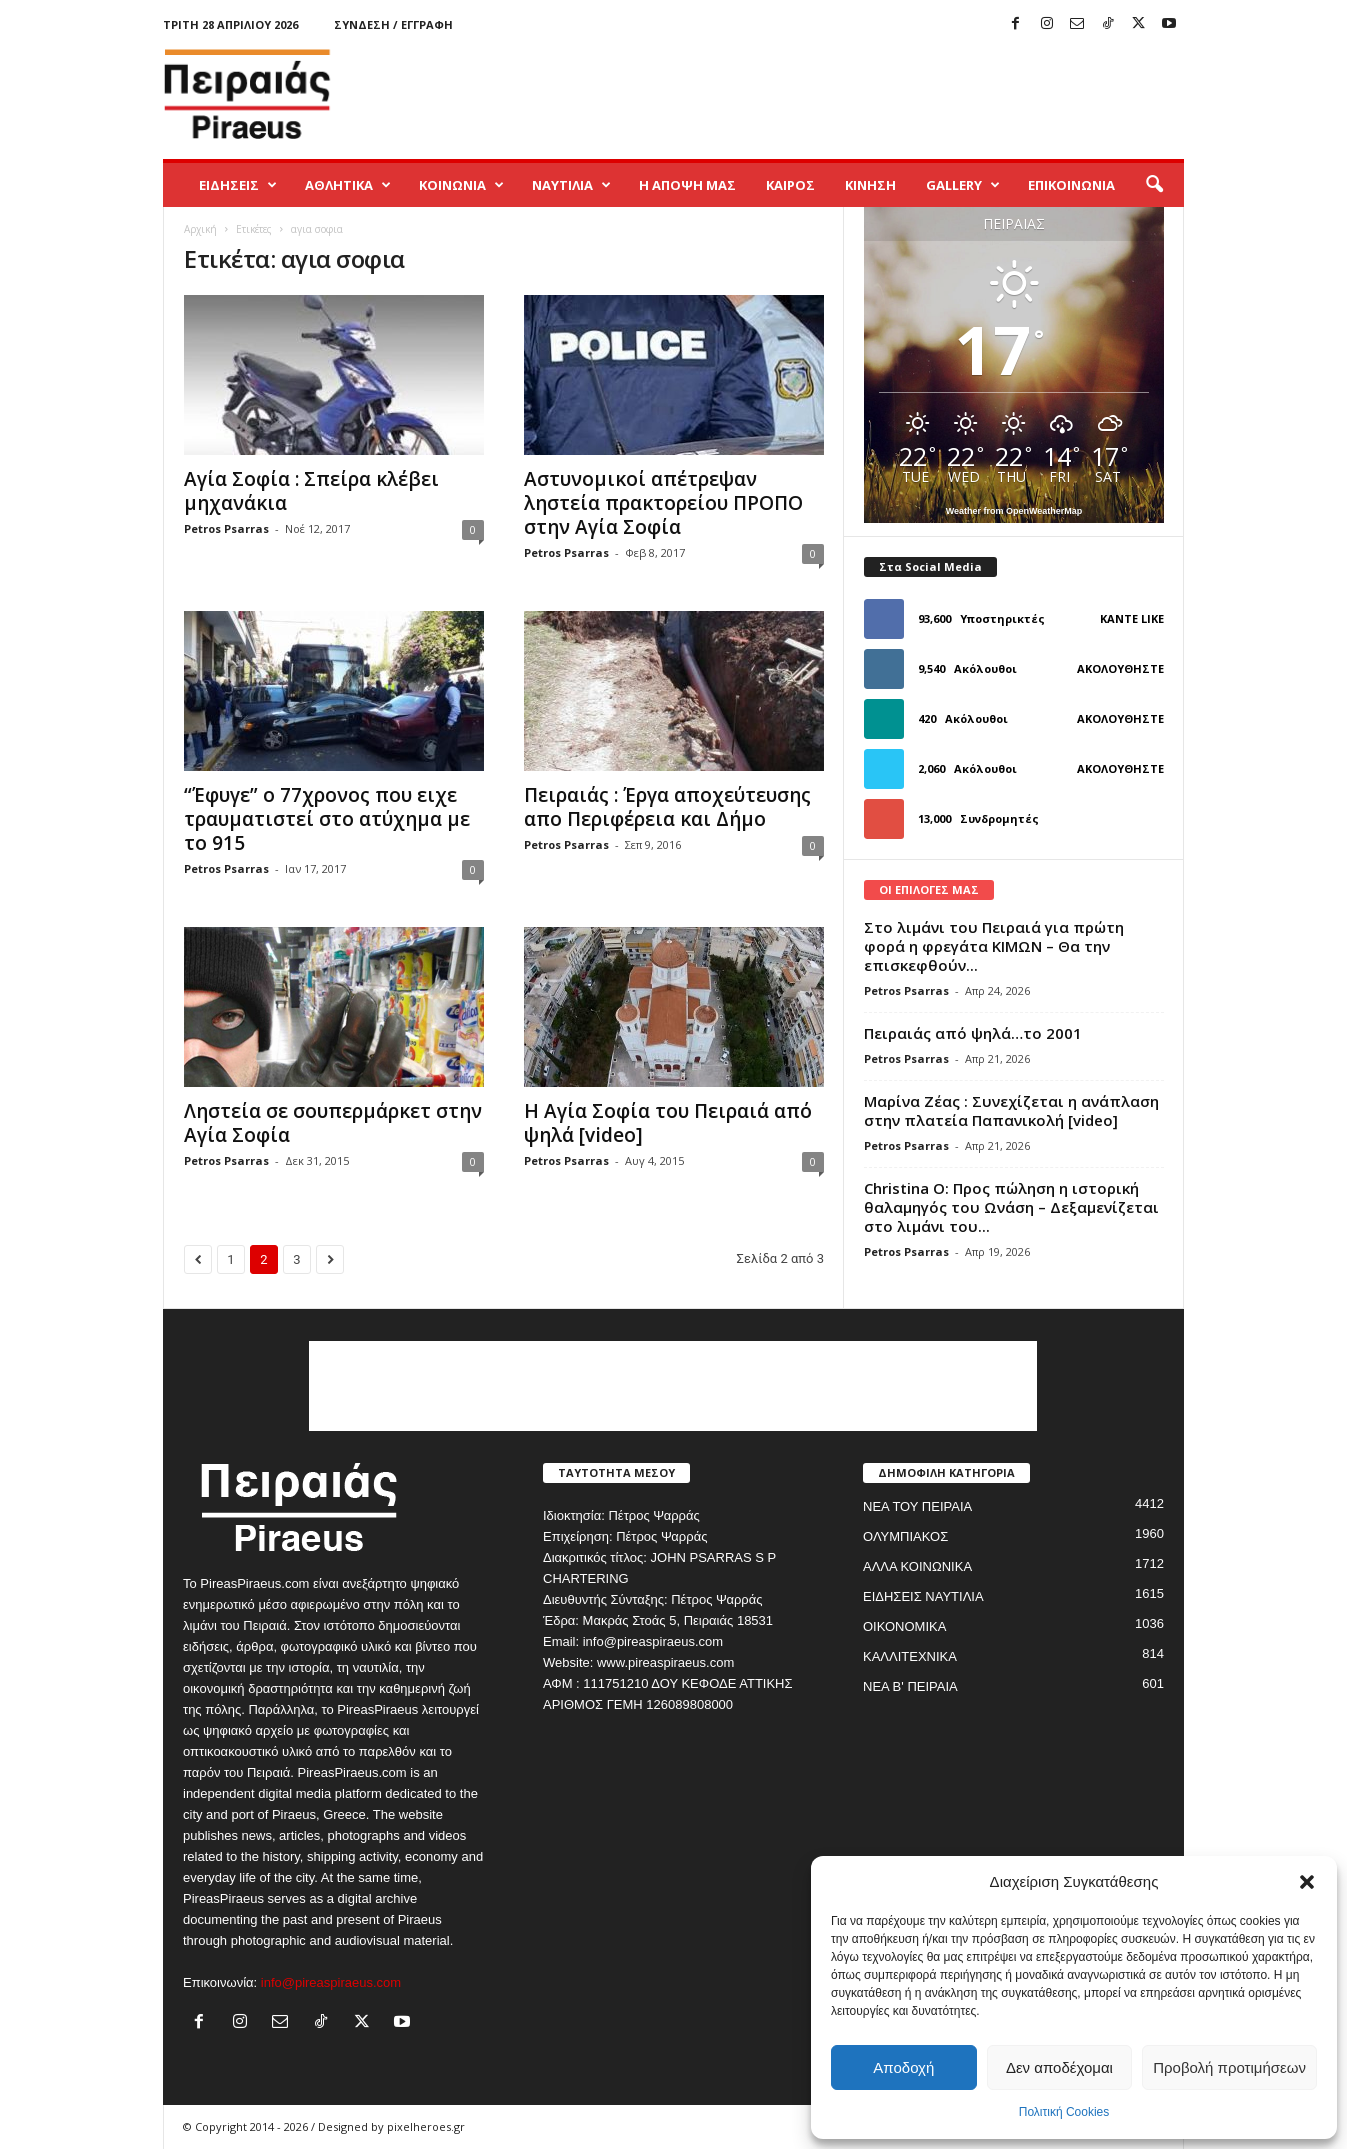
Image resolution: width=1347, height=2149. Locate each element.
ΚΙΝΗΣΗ (870, 185)
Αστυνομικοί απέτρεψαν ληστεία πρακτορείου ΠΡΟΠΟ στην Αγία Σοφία (663, 503)
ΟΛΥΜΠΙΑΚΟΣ (905, 1536)
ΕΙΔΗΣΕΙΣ (238, 185)
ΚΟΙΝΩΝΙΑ (461, 185)
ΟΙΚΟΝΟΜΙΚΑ (904, 1626)
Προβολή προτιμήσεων (1229, 2067)
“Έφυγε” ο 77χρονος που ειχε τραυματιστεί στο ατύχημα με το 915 (327, 819)
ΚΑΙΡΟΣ (790, 185)
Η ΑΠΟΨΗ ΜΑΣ (687, 185)
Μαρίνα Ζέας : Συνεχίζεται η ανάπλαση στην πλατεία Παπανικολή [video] (1011, 1110)
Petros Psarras (226, 528)
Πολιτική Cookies (1064, 2112)
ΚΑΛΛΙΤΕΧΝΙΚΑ (910, 1656)
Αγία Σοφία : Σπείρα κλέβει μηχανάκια (311, 491)
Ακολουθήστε (1120, 668)
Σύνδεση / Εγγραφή (393, 24)
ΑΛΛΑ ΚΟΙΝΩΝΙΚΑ (917, 1566)
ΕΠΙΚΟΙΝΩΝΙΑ (1071, 185)
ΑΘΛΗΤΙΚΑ (348, 185)
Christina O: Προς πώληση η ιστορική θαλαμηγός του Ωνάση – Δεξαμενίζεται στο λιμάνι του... (1011, 1207)
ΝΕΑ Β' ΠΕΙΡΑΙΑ (910, 1686)
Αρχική (200, 229)
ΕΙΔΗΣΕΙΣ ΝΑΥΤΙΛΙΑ (923, 1596)
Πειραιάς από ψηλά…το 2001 (973, 1033)
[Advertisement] (820, 94)
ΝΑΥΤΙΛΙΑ (571, 185)
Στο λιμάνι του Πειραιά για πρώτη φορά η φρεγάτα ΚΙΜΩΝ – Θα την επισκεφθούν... (994, 946)
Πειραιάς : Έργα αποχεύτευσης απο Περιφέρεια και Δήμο (667, 807)
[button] (1307, 1882)
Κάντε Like (1132, 618)
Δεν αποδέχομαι (1059, 2067)
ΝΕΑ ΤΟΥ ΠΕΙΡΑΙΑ (917, 1506)
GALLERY (963, 185)
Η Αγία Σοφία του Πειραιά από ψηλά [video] (668, 1123)
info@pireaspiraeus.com (331, 1982)
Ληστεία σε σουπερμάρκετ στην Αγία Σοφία (333, 1123)
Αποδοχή (903, 2067)
